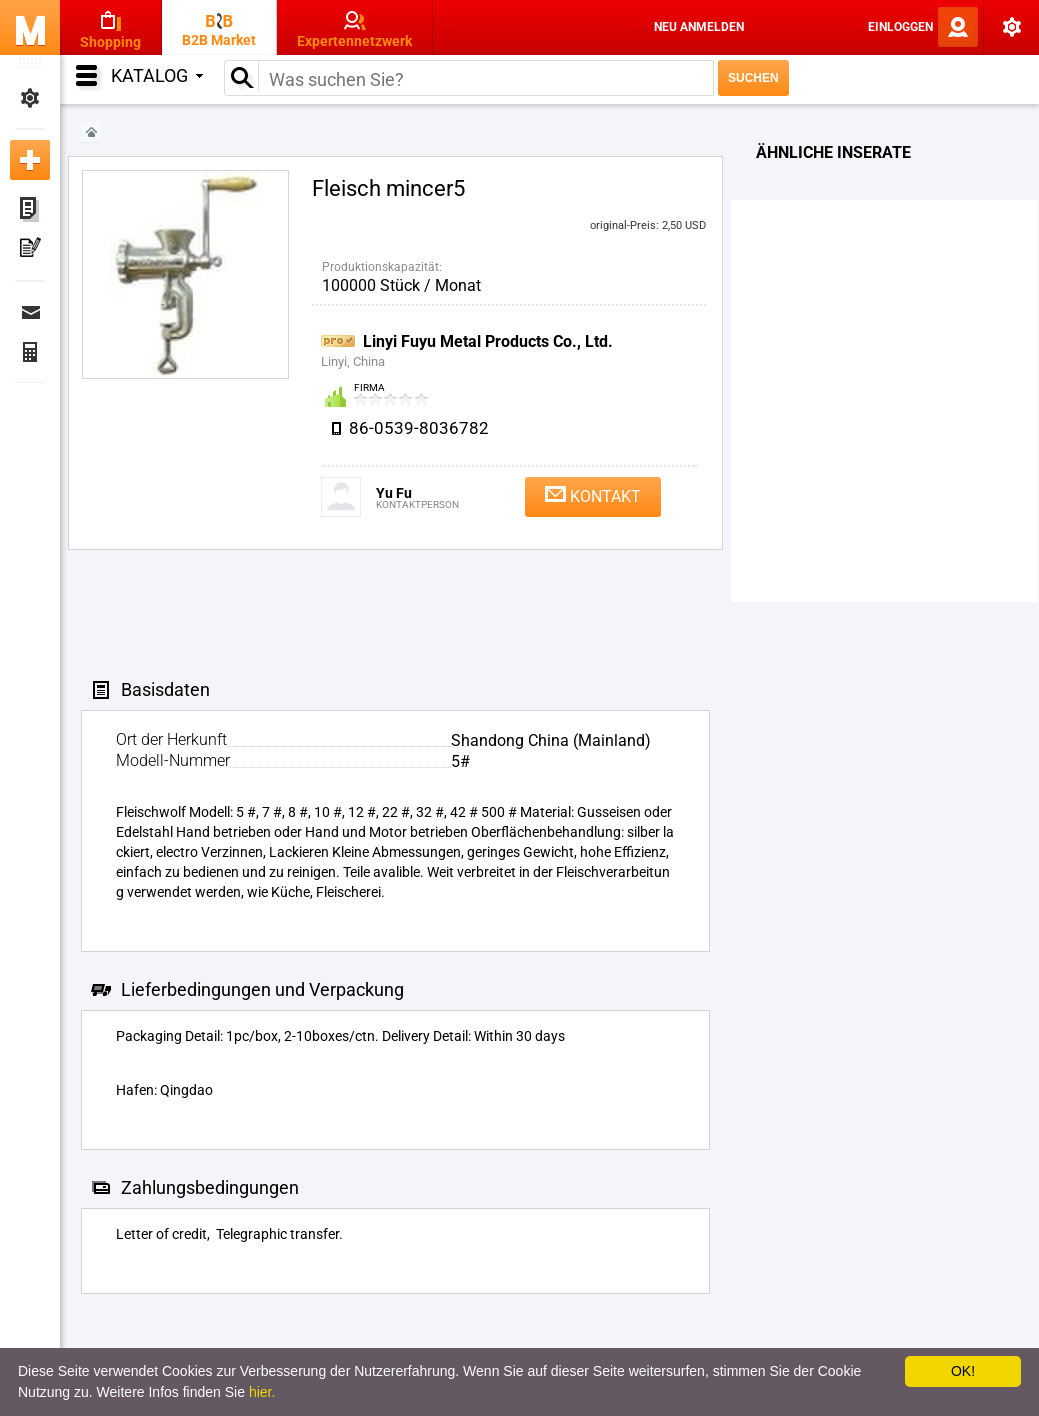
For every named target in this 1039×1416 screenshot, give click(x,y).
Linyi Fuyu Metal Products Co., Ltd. (488, 341)
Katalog (157, 75)
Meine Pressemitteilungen (30, 250)
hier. (262, 1392)
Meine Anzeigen (30, 210)
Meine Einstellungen (30, 98)
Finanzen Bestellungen (30, 352)
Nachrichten (30, 312)
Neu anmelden (699, 27)
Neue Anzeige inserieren (30, 160)
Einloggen (900, 27)
